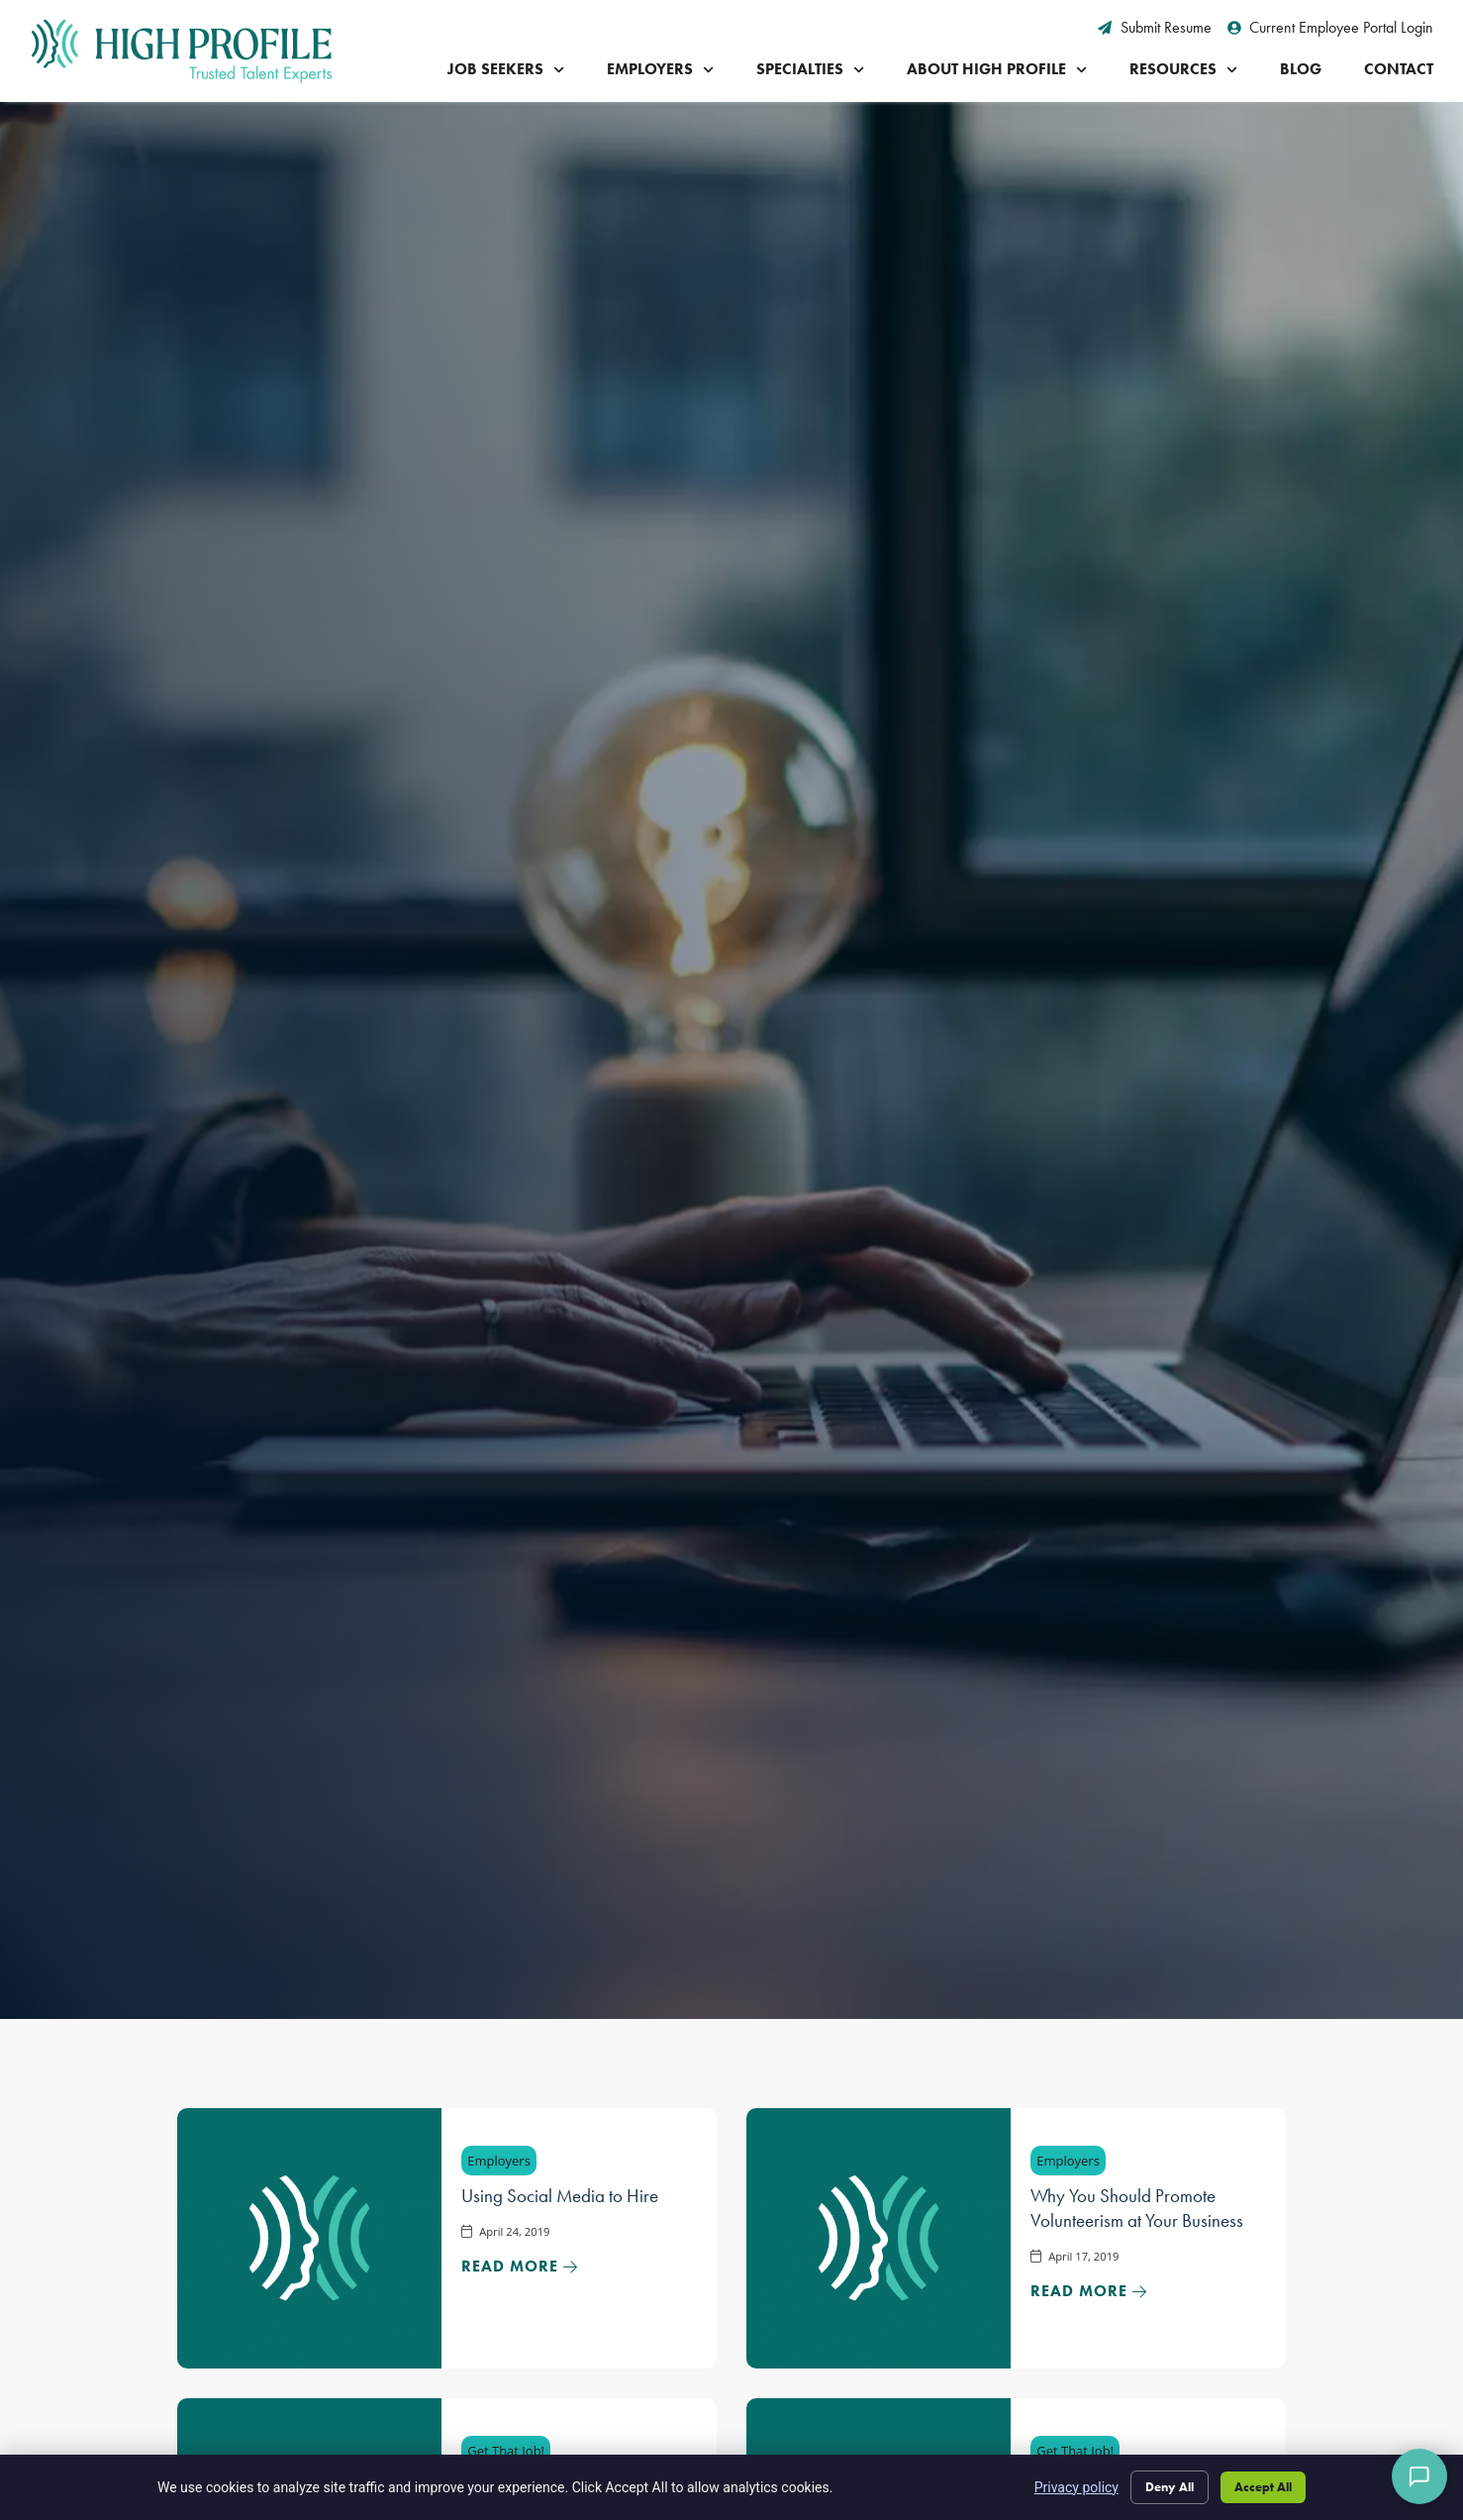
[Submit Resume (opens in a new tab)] (1155, 28)
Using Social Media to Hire (559, 2195)
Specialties (810, 69)
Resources (1183, 69)
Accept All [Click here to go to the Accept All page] (1257, 2483)
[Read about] (519, 2266)
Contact (1398, 68)
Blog (1300, 68)
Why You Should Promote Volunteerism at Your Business (1136, 2208)
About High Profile (997, 69)
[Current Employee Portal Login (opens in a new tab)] (1330, 28)
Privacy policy (1053, 2484)
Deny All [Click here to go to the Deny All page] (1152, 2483)
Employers (660, 69)
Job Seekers (505, 69)
